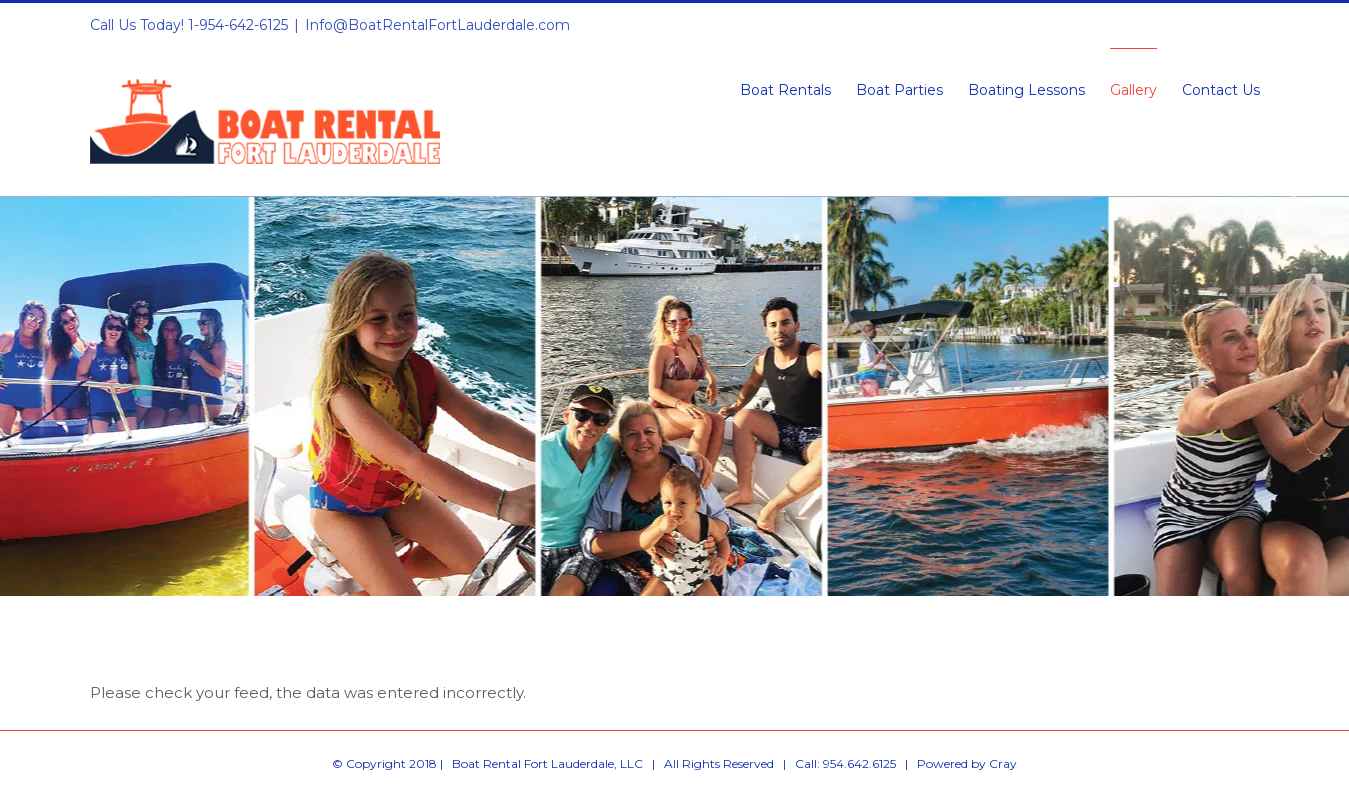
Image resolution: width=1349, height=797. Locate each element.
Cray (1003, 763)
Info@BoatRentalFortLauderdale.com (437, 25)
